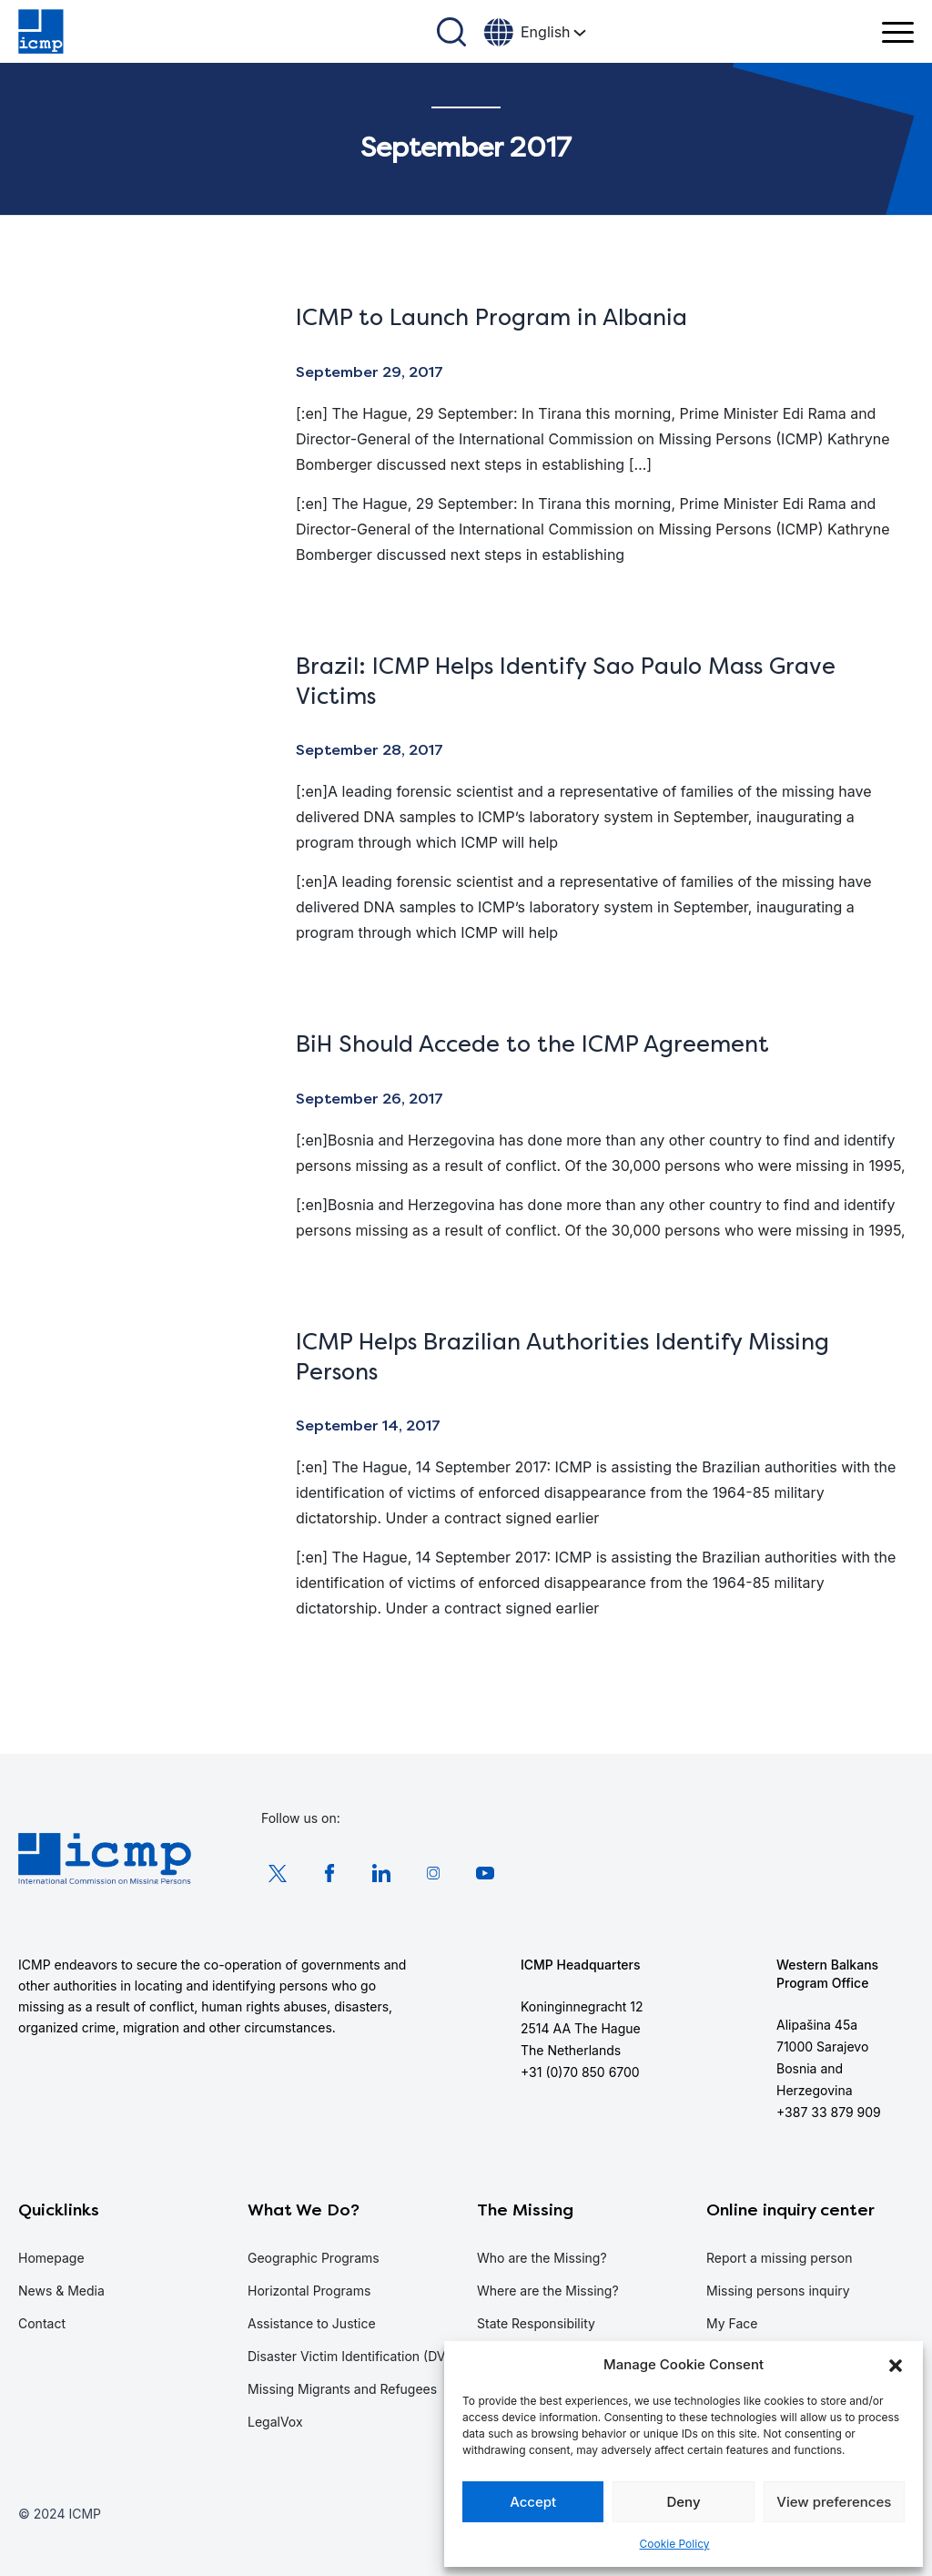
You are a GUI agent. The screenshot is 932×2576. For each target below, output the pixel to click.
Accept (533, 2501)
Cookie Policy (675, 2544)
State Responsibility (536, 2323)
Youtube (485, 1873)
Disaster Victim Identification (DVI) (350, 2356)
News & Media (61, 2290)
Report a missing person (779, 2257)
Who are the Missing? (542, 2257)
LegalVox (275, 2421)
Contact (42, 2323)
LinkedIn (381, 1873)
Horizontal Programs (309, 2290)
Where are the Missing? (548, 2290)
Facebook (329, 1873)
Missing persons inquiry (778, 2290)
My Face (731, 2323)
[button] (895, 2365)
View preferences (833, 2501)
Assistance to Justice (312, 2323)
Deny (683, 2501)
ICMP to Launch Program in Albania (491, 317)
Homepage (51, 2257)
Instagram (433, 1873)
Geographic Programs (314, 2257)
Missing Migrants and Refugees (342, 2389)
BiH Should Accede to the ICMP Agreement (532, 1044)
